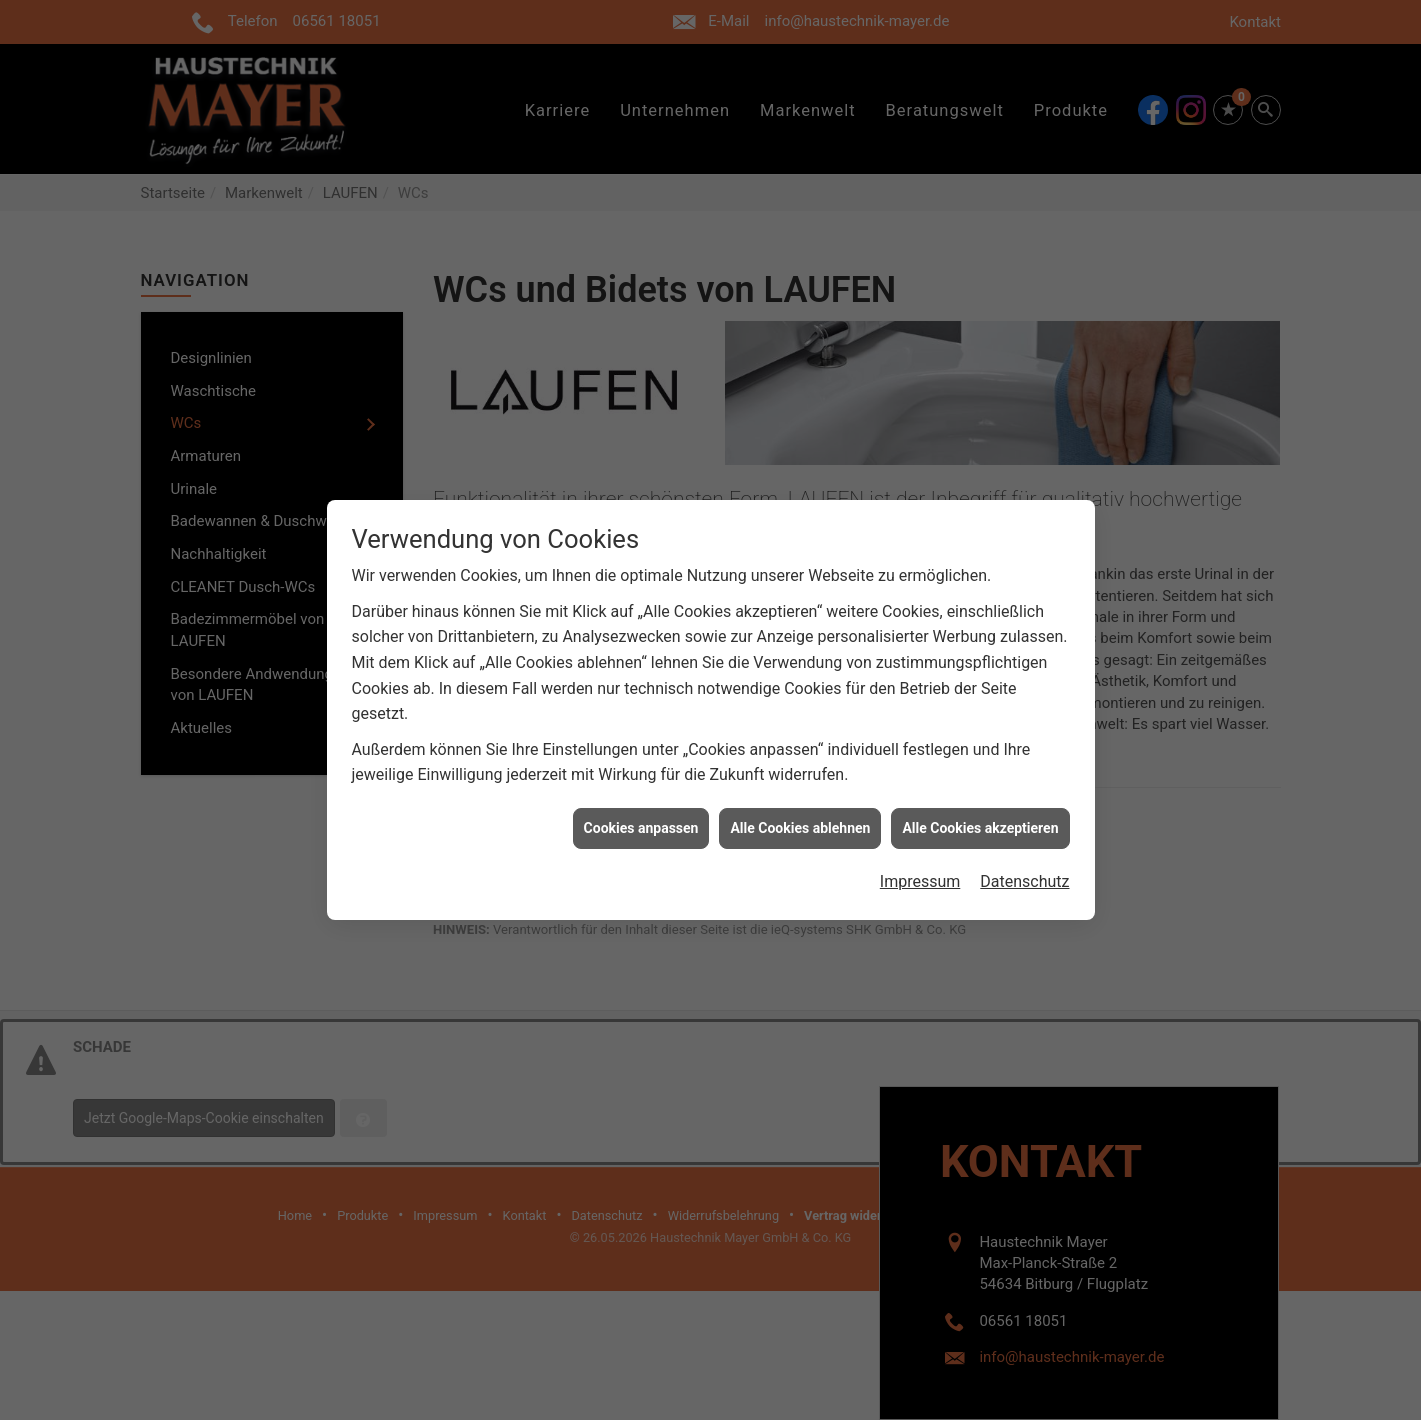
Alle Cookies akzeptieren (980, 814)
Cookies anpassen (641, 814)
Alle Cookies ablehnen (800, 814)
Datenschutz (1024, 868)
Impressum (920, 868)
